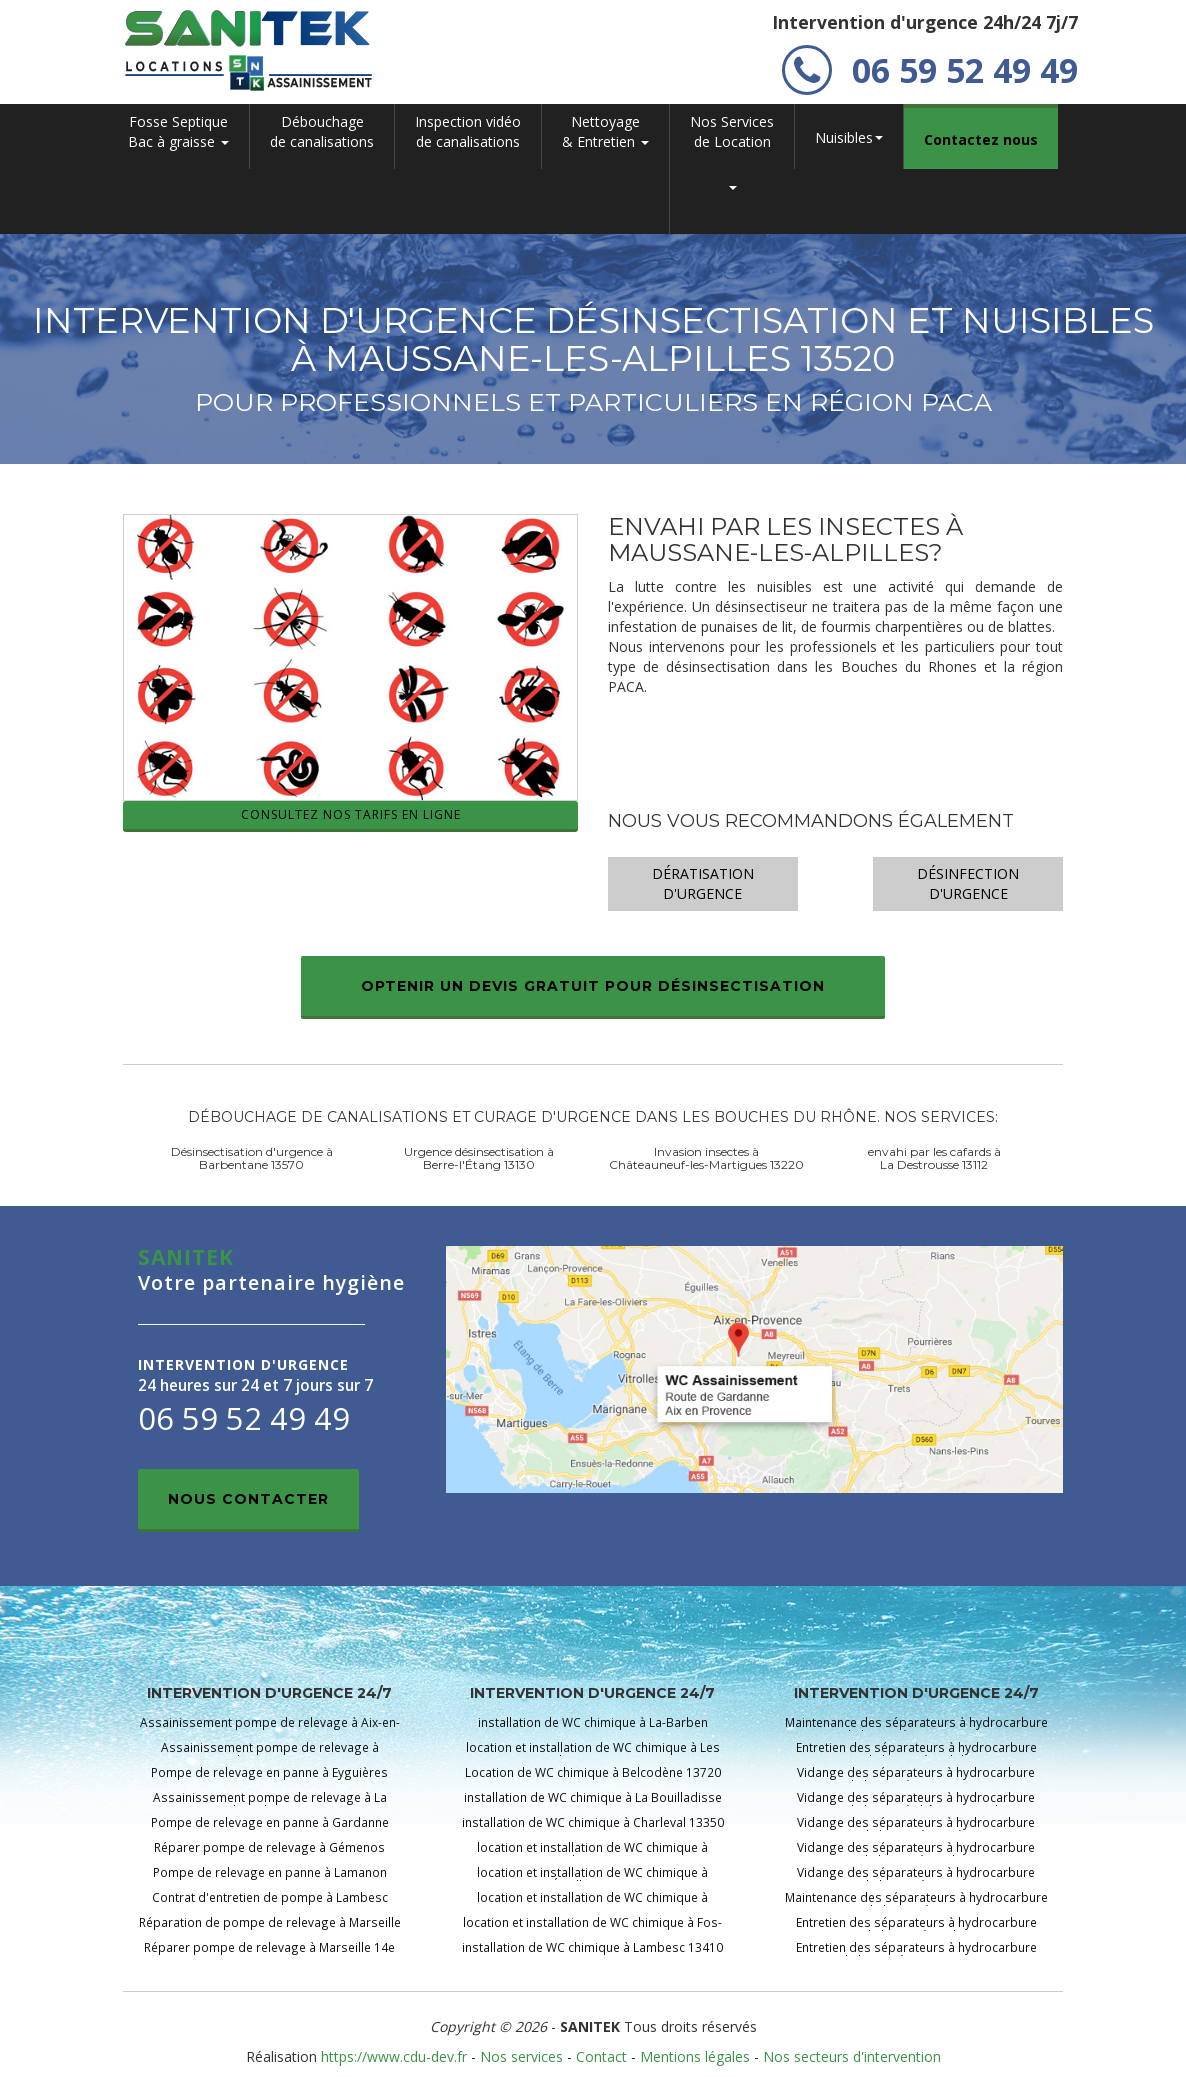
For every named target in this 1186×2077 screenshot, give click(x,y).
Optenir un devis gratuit (593, 986)
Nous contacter (248, 1499)
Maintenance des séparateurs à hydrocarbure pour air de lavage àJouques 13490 (916, 1903)
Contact (601, 2056)
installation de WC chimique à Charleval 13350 (593, 1822)
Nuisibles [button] (849, 137)
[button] (732, 201)
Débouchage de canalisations (322, 131)
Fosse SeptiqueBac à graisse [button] (178, 131)
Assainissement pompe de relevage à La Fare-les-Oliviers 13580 (270, 1803)
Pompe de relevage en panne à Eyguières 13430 (269, 1778)
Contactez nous (981, 139)
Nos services (521, 2056)
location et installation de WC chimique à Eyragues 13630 (592, 1903)
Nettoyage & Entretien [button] (605, 131)
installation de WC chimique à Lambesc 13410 (592, 1947)
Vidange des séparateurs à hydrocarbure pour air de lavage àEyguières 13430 (916, 1828)
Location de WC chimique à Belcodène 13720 (593, 1772)
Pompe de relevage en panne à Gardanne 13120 (270, 1828)
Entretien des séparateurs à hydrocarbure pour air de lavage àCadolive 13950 (916, 1753)
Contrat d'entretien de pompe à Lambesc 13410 (270, 1903)
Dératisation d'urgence (703, 883)
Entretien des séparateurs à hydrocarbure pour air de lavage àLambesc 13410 (916, 1928)
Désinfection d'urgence (968, 883)
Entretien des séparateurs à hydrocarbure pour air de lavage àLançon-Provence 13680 (916, 1953)
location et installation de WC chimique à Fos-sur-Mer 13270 (592, 1928)
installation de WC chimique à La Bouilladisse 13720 (593, 1803)
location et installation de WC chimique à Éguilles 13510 (592, 1878)
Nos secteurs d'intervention (852, 2056)
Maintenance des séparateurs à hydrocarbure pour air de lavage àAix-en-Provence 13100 (916, 1728)
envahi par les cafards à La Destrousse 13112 (934, 1158)
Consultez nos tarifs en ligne (351, 814)
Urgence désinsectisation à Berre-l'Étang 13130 (479, 1158)
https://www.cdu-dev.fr (394, 2056)
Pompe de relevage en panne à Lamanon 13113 (270, 1878)
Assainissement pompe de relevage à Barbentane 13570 (270, 1753)
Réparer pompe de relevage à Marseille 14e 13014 (269, 1953)
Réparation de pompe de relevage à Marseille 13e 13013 (270, 1928)
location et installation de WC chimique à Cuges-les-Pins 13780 (592, 1853)
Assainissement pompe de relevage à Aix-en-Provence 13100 (270, 1728)
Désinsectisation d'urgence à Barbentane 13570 (252, 1158)
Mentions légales (695, 2056)
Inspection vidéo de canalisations (468, 131)
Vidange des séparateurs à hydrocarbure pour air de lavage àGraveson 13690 (916, 1878)
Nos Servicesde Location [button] (732, 131)
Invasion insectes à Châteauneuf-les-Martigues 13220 (706, 1158)
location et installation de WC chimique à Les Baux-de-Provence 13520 (593, 1753)
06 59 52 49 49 (930, 70)
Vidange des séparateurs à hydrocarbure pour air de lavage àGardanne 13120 (916, 1853)
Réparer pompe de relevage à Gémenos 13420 (269, 1853)
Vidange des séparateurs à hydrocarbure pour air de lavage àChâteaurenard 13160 (916, 1803)
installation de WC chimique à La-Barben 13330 (593, 1728)
